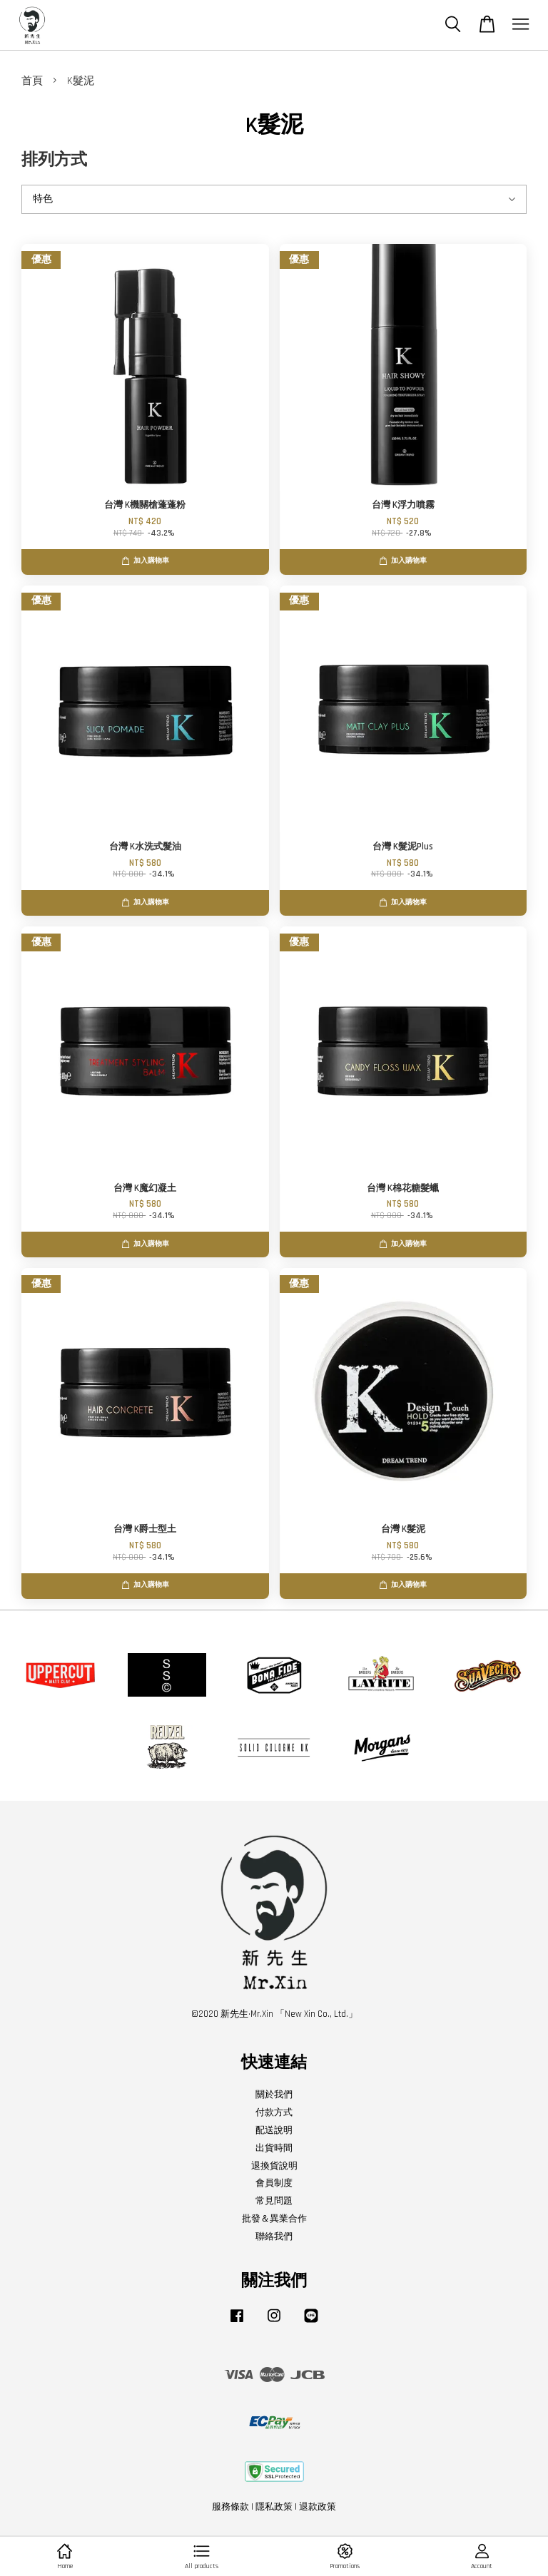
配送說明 (274, 2130)
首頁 (32, 81)
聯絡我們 (274, 2236)
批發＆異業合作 (274, 2218)
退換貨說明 (274, 2166)
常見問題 (274, 2201)
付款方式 (274, 2112)
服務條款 (230, 2507)
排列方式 (54, 160)
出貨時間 (274, 2148)
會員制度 (274, 2183)
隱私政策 (274, 2507)
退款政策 (317, 2507)
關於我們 (274, 2094)
